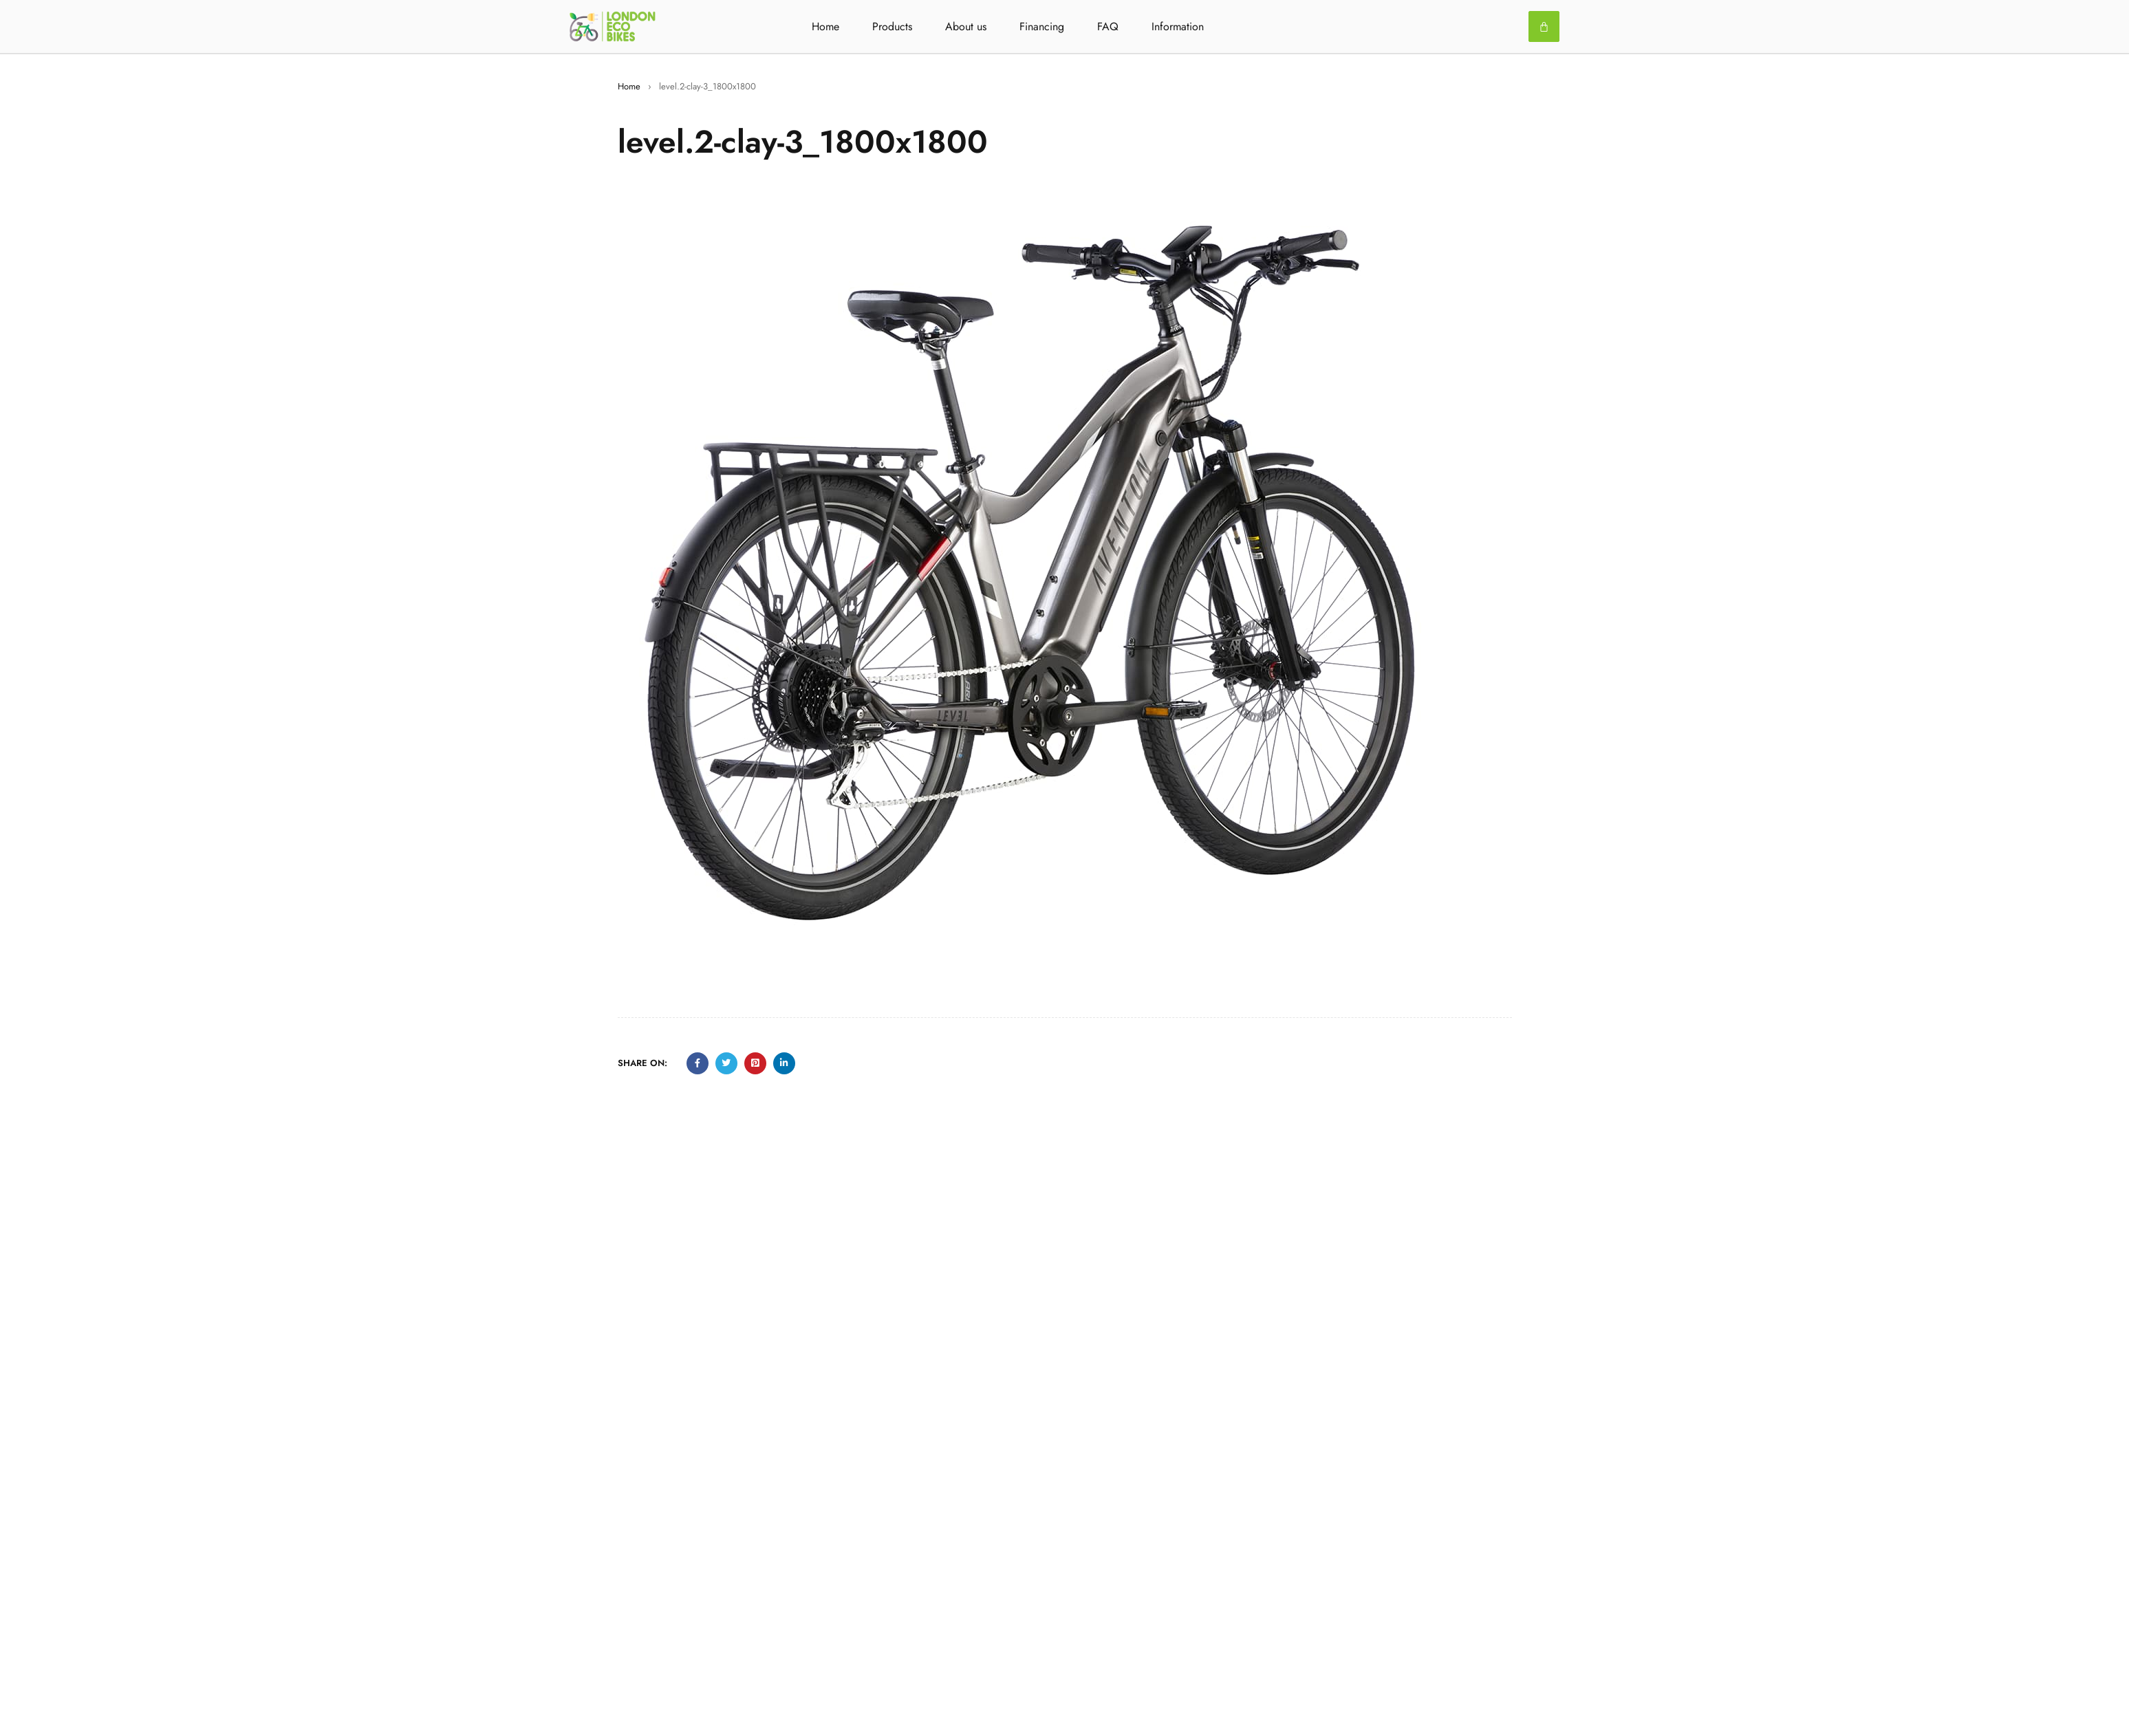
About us (965, 26)
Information (1178, 26)
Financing (1041, 26)
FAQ (1107, 26)
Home (825, 26)
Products (892, 26)
